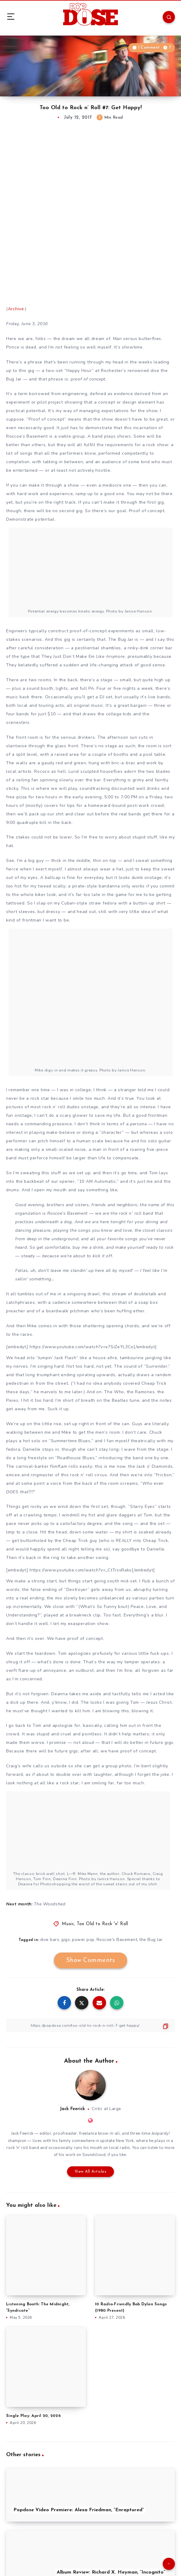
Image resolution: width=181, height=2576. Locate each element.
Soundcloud (93, 2155)
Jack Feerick (72, 2109)
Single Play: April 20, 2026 (33, 2416)
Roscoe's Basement (117, 1939)
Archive (16, 309)
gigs (65, 1939)
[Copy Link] (90, 2025)
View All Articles (91, 2172)
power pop (83, 1939)
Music (68, 1924)
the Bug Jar (151, 1939)
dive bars (49, 1939)
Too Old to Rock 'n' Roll (102, 1924)
